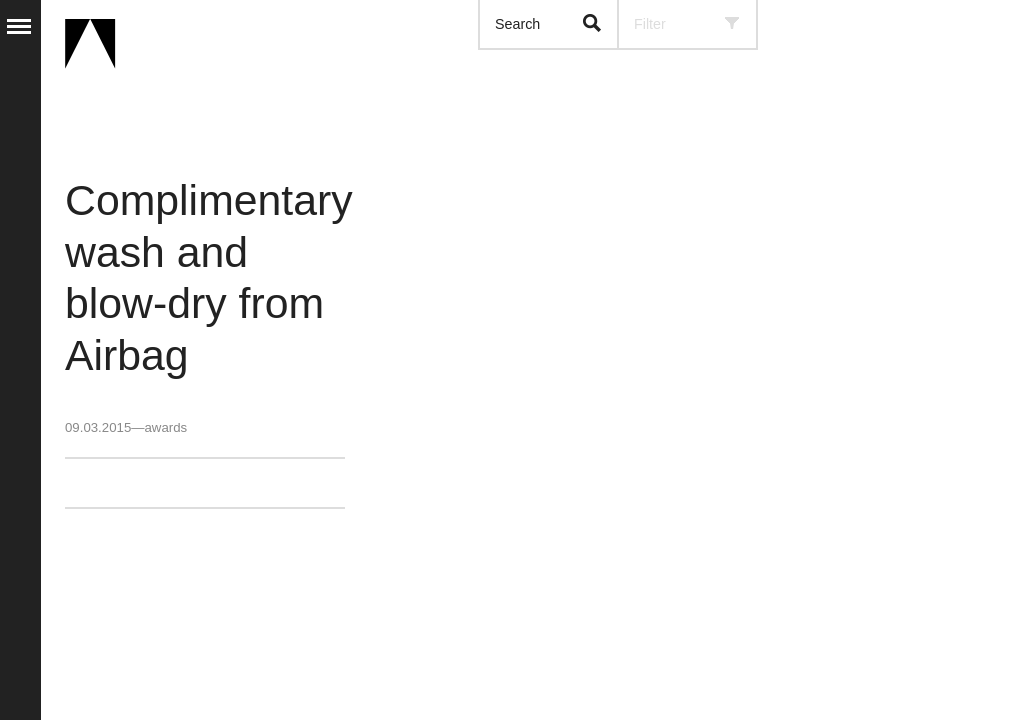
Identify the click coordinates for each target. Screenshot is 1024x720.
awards (165, 427)
